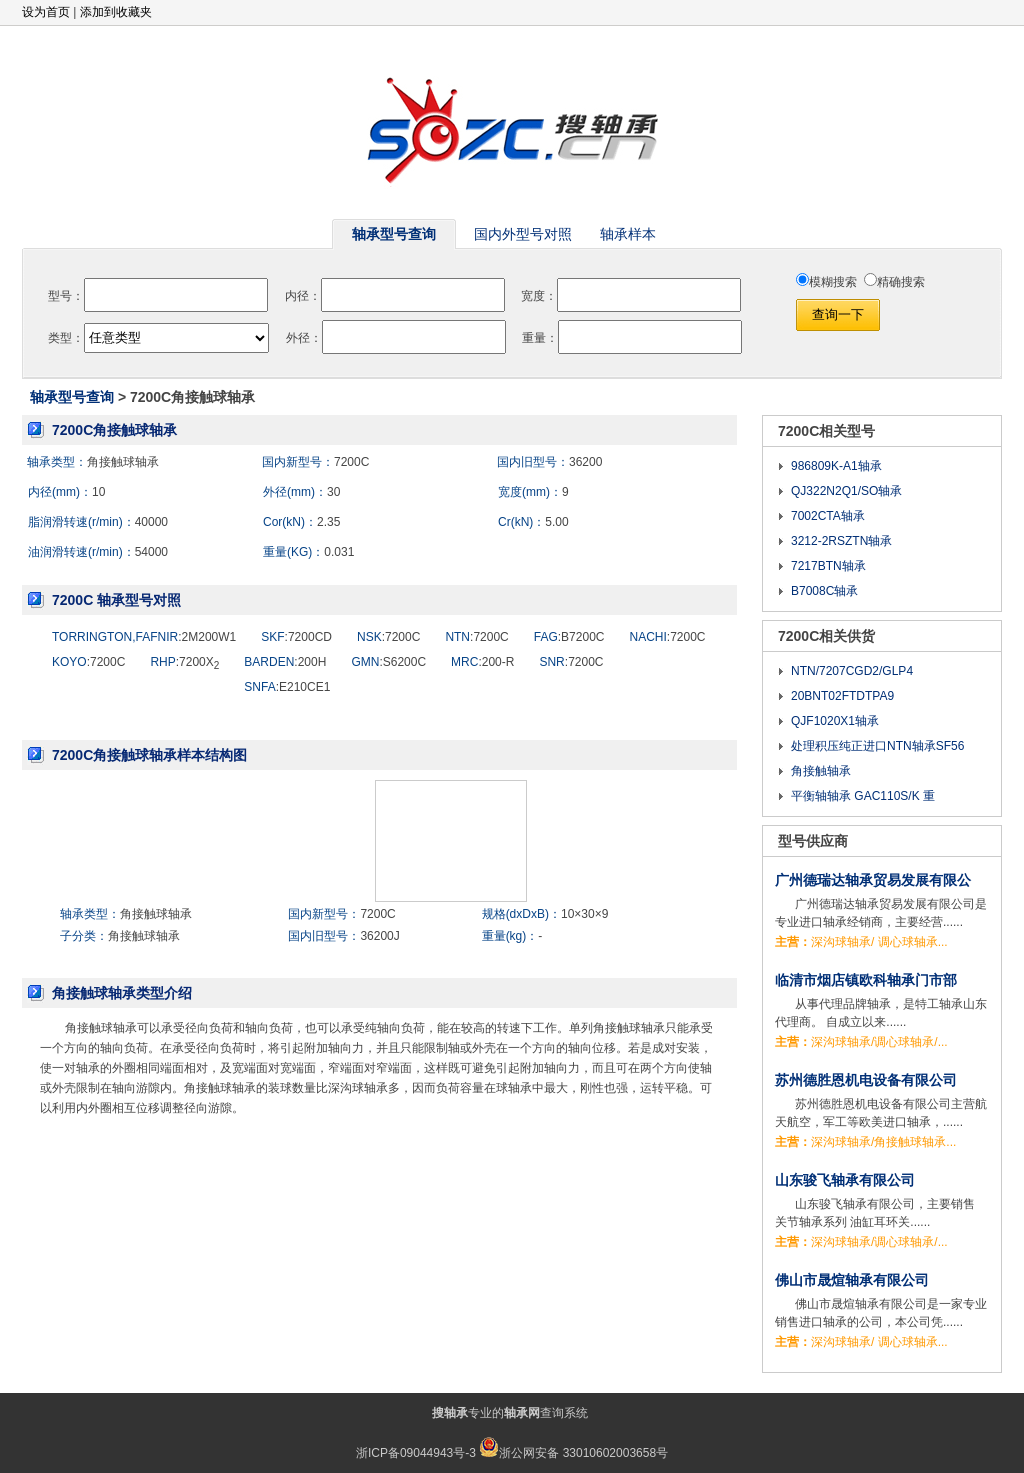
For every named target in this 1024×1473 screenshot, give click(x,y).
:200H (285, 662)
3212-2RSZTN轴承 (841, 541)
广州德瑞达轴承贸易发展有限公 (873, 880)
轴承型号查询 (72, 397)
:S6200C (388, 662)
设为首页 (46, 12)
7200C (351, 462)
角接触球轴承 (123, 462)
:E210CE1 (287, 687)
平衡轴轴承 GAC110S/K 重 (863, 796)
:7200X (184, 662)
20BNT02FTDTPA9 (842, 696)
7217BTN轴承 (828, 566)
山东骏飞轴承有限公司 (845, 1180)
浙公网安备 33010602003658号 (573, 1453)
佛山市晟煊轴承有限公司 (852, 1280)
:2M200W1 (144, 637)
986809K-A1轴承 (836, 466)
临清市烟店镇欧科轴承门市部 (866, 980)
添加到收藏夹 (116, 12)
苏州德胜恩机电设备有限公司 (866, 1080)
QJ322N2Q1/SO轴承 (846, 491)
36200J (379, 936)
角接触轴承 (821, 771)
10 (98, 492)
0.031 (339, 552)
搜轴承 (450, 1413)
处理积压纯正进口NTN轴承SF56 (877, 746)
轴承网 (522, 1413)
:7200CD (296, 637)
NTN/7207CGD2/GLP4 (852, 671)
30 (333, 492)
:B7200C (569, 637)
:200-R (482, 662)
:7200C (388, 637)
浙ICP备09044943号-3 (416, 1453)
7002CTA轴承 (828, 516)
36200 (585, 462)
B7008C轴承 (824, 591)
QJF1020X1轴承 (835, 721)
